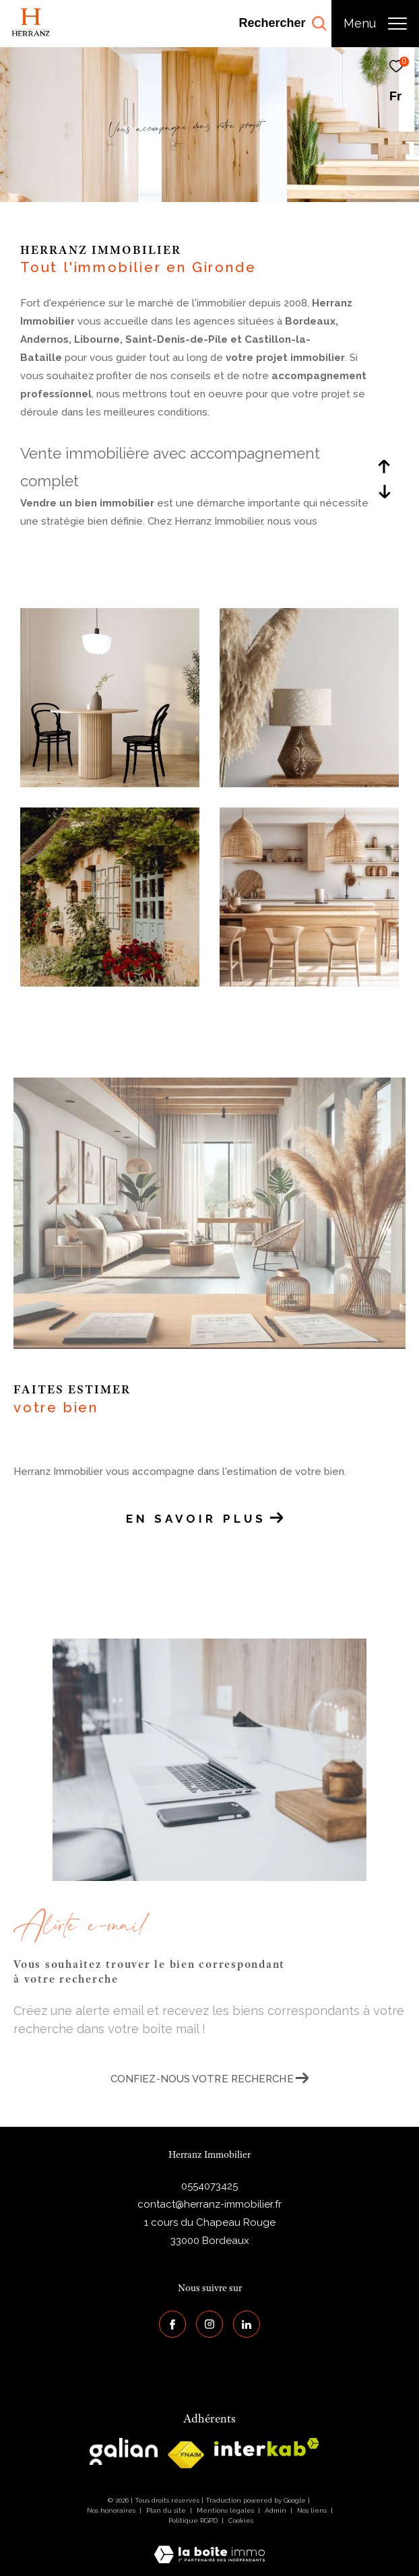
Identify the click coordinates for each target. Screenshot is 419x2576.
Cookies (240, 2520)
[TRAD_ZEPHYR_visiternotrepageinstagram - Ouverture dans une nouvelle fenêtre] (209, 2324)
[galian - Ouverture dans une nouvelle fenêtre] (124, 2451)
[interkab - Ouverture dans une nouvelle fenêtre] (266, 2447)
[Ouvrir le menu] (375, 23)
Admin (276, 2510)
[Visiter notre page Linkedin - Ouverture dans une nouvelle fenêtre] (246, 2324)
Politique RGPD (193, 2520)
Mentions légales (226, 2510)
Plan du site (167, 2510)
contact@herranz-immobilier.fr (209, 2204)
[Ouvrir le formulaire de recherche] (282, 23)
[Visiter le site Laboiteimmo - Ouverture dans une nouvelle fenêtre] (209, 2545)
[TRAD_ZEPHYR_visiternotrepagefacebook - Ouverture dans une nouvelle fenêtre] (172, 2324)
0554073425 (209, 2186)
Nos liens (313, 2510)
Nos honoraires (111, 2510)
